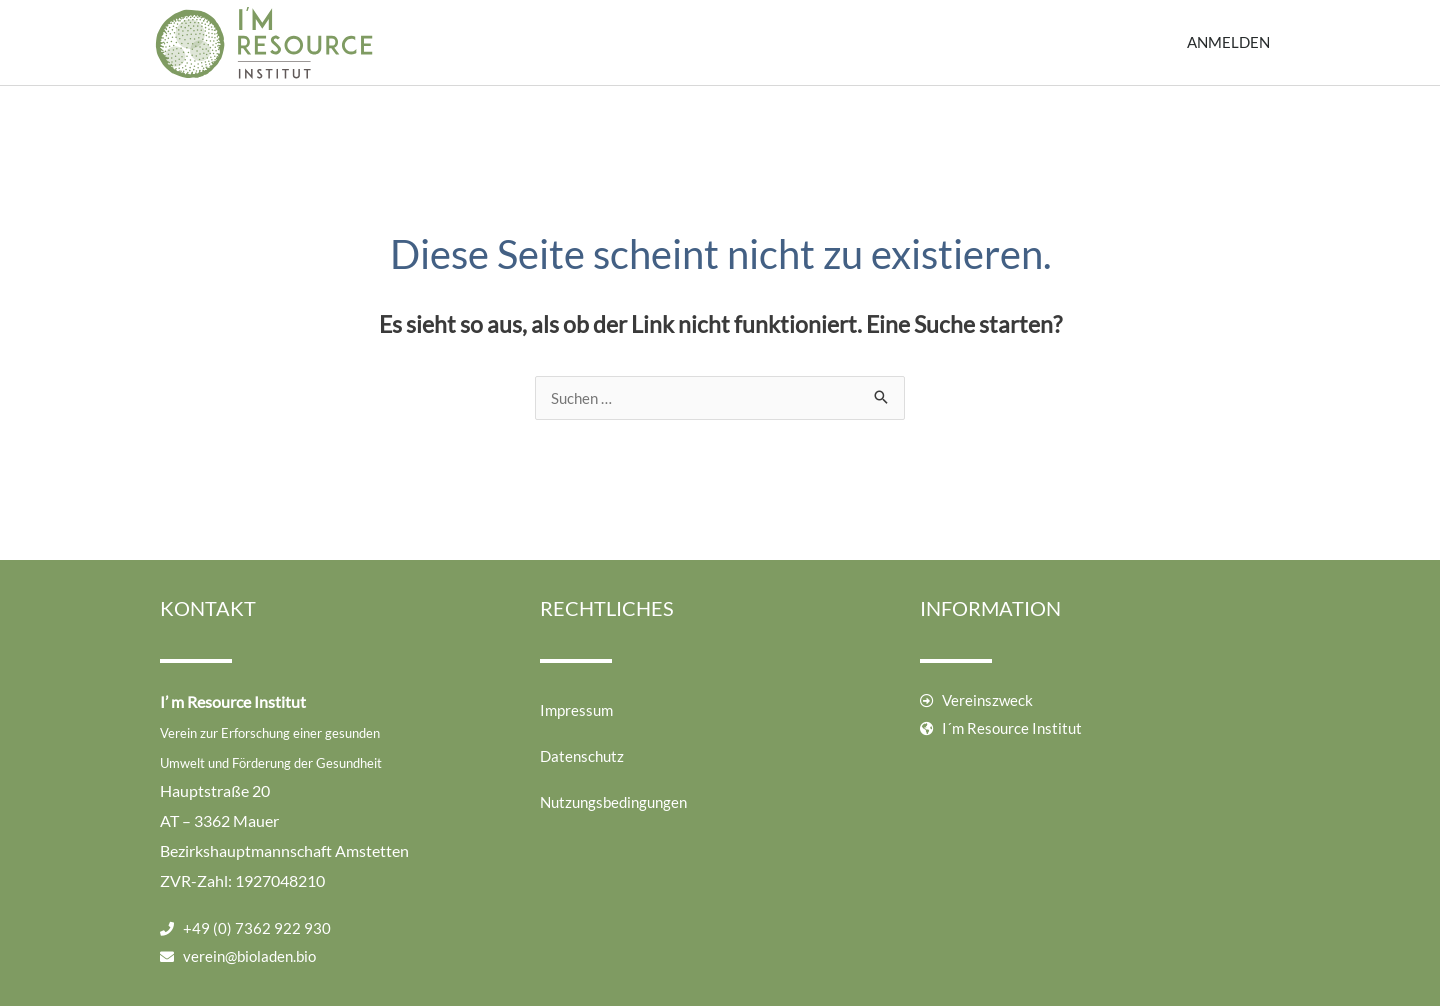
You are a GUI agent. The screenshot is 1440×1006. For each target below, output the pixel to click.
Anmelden (1228, 42)
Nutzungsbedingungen (613, 802)
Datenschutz (582, 756)
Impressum (576, 710)
